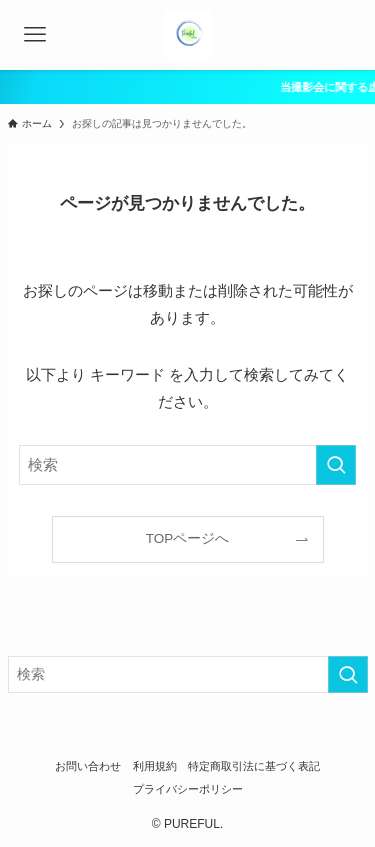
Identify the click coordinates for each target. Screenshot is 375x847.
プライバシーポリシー (188, 789)
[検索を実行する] (336, 465)
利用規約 (155, 766)
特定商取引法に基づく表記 (254, 766)
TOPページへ (188, 538)
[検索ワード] (188, 465)
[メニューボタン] (35, 35)
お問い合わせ (88, 766)
